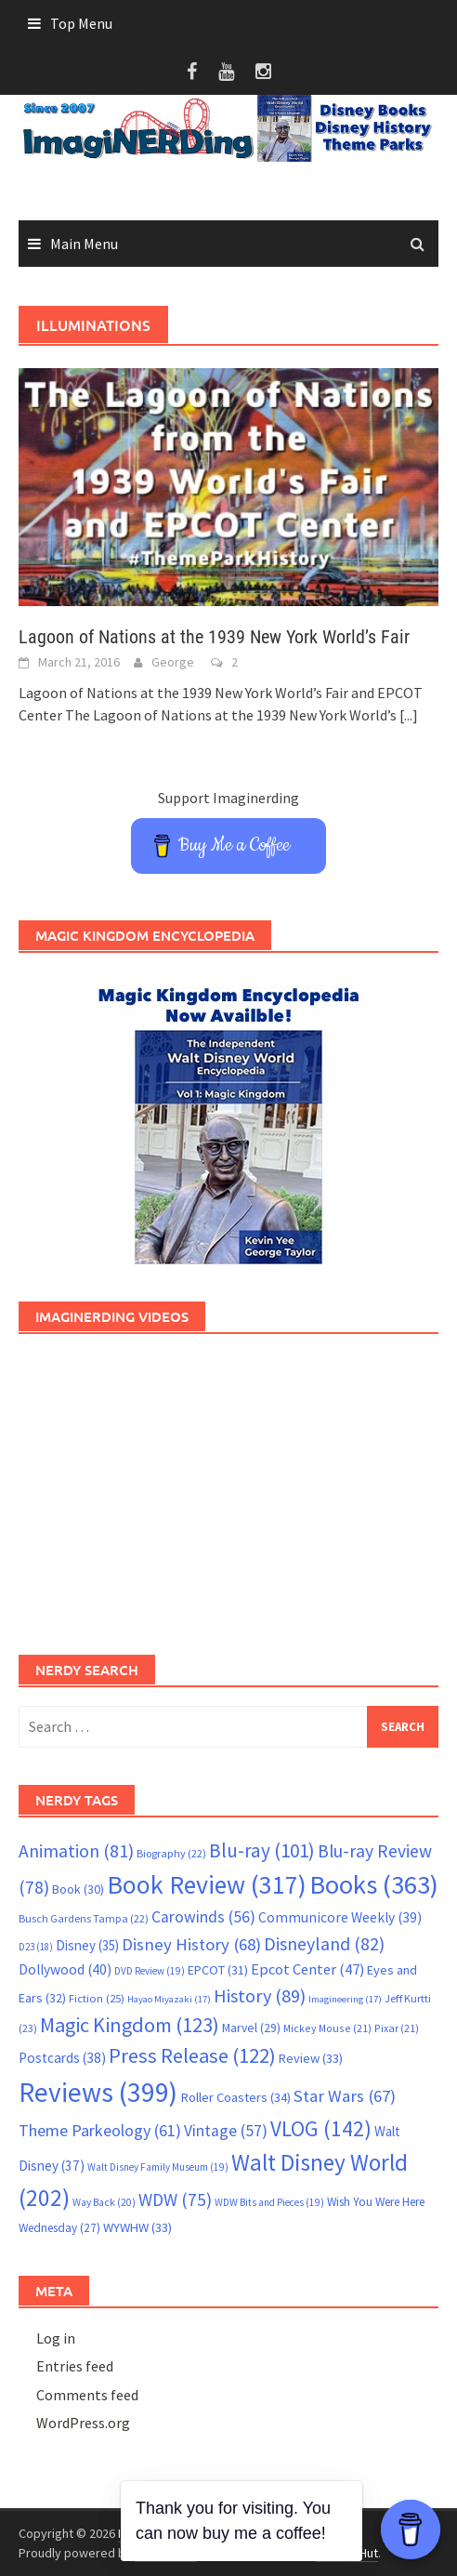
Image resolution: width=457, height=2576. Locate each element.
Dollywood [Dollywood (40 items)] (65, 1969)
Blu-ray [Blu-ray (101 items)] (262, 1850)
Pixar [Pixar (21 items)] (396, 2028)
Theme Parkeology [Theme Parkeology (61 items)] (100, 2130)
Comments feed (87, 2394)
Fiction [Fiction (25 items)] (96, 1997)
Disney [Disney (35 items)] (87, 1945)
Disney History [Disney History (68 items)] (191, 1944)
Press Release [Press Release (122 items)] (192, 2055)
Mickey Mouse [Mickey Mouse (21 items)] (327, 2028)
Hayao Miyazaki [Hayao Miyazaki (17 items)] (169, 1999)
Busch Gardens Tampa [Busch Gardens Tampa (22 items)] (84, 1918)
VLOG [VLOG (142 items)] (321, 2128)
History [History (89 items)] (260, 1996)
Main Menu (84, 243)
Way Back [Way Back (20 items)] (104, 2202)
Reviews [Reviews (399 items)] (98, 2092)
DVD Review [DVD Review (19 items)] (149, 1970)
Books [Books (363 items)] (373, 1884)
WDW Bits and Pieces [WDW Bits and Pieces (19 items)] (269, 2202)
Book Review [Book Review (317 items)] (207, 1885)
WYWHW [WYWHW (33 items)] (137, 2227)
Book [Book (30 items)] (78, 1889)
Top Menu (81, 23)
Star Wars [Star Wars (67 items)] (345, 2096)
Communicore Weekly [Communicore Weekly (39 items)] (340, 1917)
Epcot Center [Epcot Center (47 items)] (307, 1969)
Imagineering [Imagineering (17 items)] (345, 1999)
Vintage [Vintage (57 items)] (226, 2130)
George (172, 662)
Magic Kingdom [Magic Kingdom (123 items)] (129, 2025)
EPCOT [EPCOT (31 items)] (218, 1970)
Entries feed (74, 2366)
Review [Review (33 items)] (311, 2058)
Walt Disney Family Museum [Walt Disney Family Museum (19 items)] (157, 2166)
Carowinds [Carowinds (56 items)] (203, 1917)
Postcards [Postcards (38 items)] (62, 2058)
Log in (55, 2338)
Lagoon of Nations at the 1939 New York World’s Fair (214, 637)
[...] (408, 715)
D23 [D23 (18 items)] (36, 1946)
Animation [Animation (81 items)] (76, 1851)
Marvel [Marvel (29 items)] (251, 2027)
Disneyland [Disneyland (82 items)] (324, 1943)
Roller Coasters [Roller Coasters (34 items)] (235, 2097)
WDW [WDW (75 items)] (175, 2199)
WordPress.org (83, 2422)
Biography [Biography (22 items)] (171, 1853)
